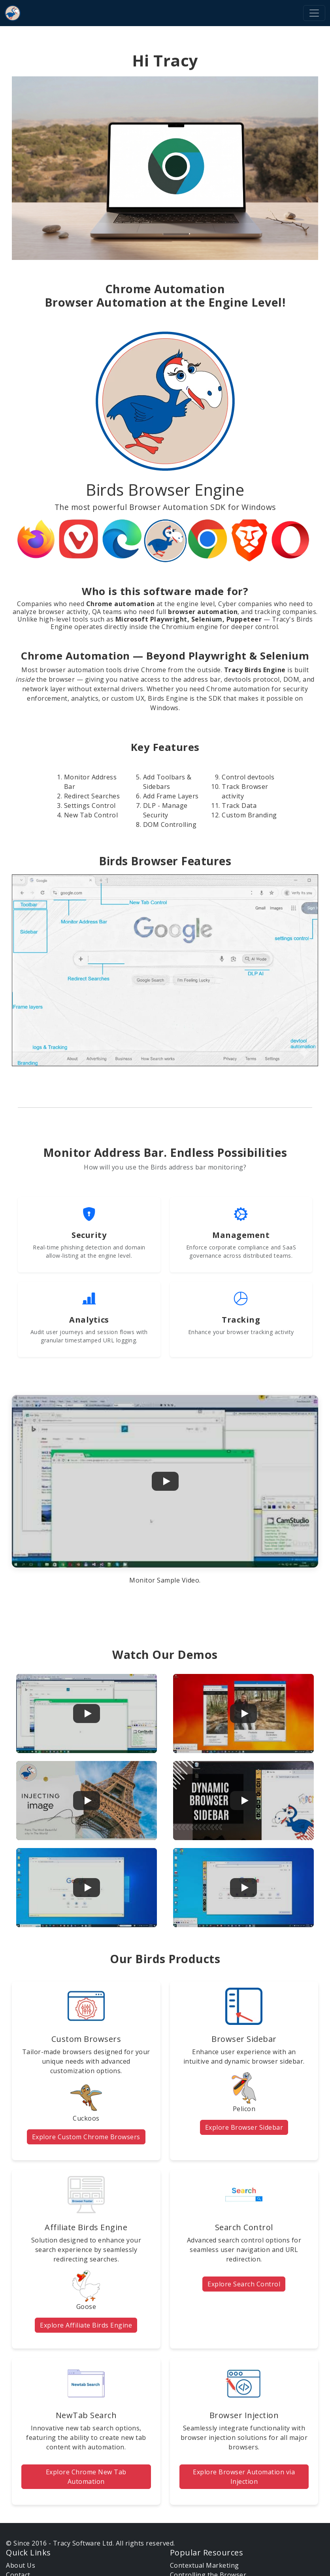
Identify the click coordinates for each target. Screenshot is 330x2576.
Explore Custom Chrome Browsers (86, 2136)
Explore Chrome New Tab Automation (86, 2477)
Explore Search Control (243, 2284)
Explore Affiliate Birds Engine (86, 2325)
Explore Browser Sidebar (244, 2127)
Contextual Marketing (204, 2565)
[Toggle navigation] (314, 13)
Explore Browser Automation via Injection (244, 2477)
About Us (20, 2565)
